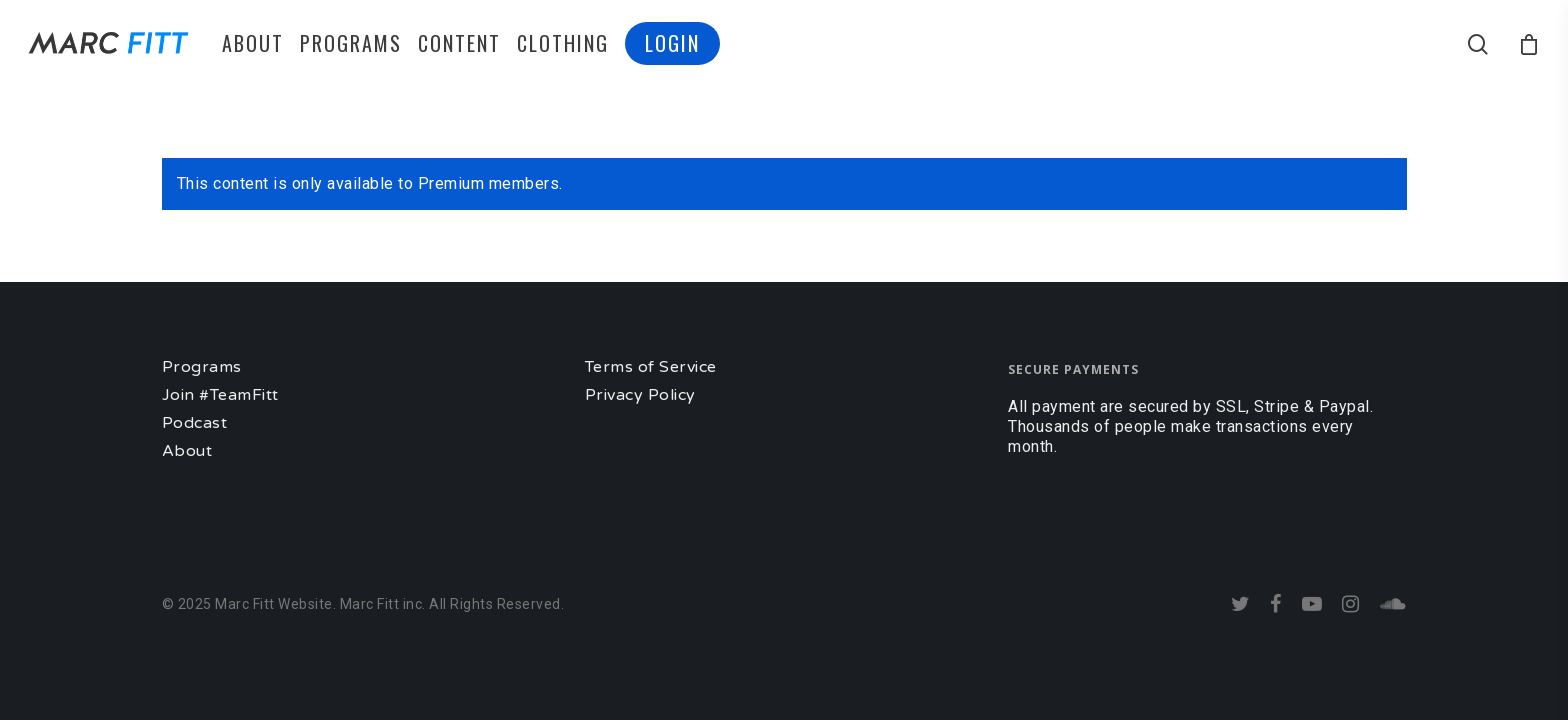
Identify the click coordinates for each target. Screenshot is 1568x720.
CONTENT (459, 43)
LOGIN (672, 43)
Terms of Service (651, 367)
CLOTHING (563, 43)
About (187, 451)
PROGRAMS (351, 43)
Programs (202, 367)
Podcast (195, 423)
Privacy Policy (640, 395)
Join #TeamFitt (220, 395)
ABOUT (253, 43)
